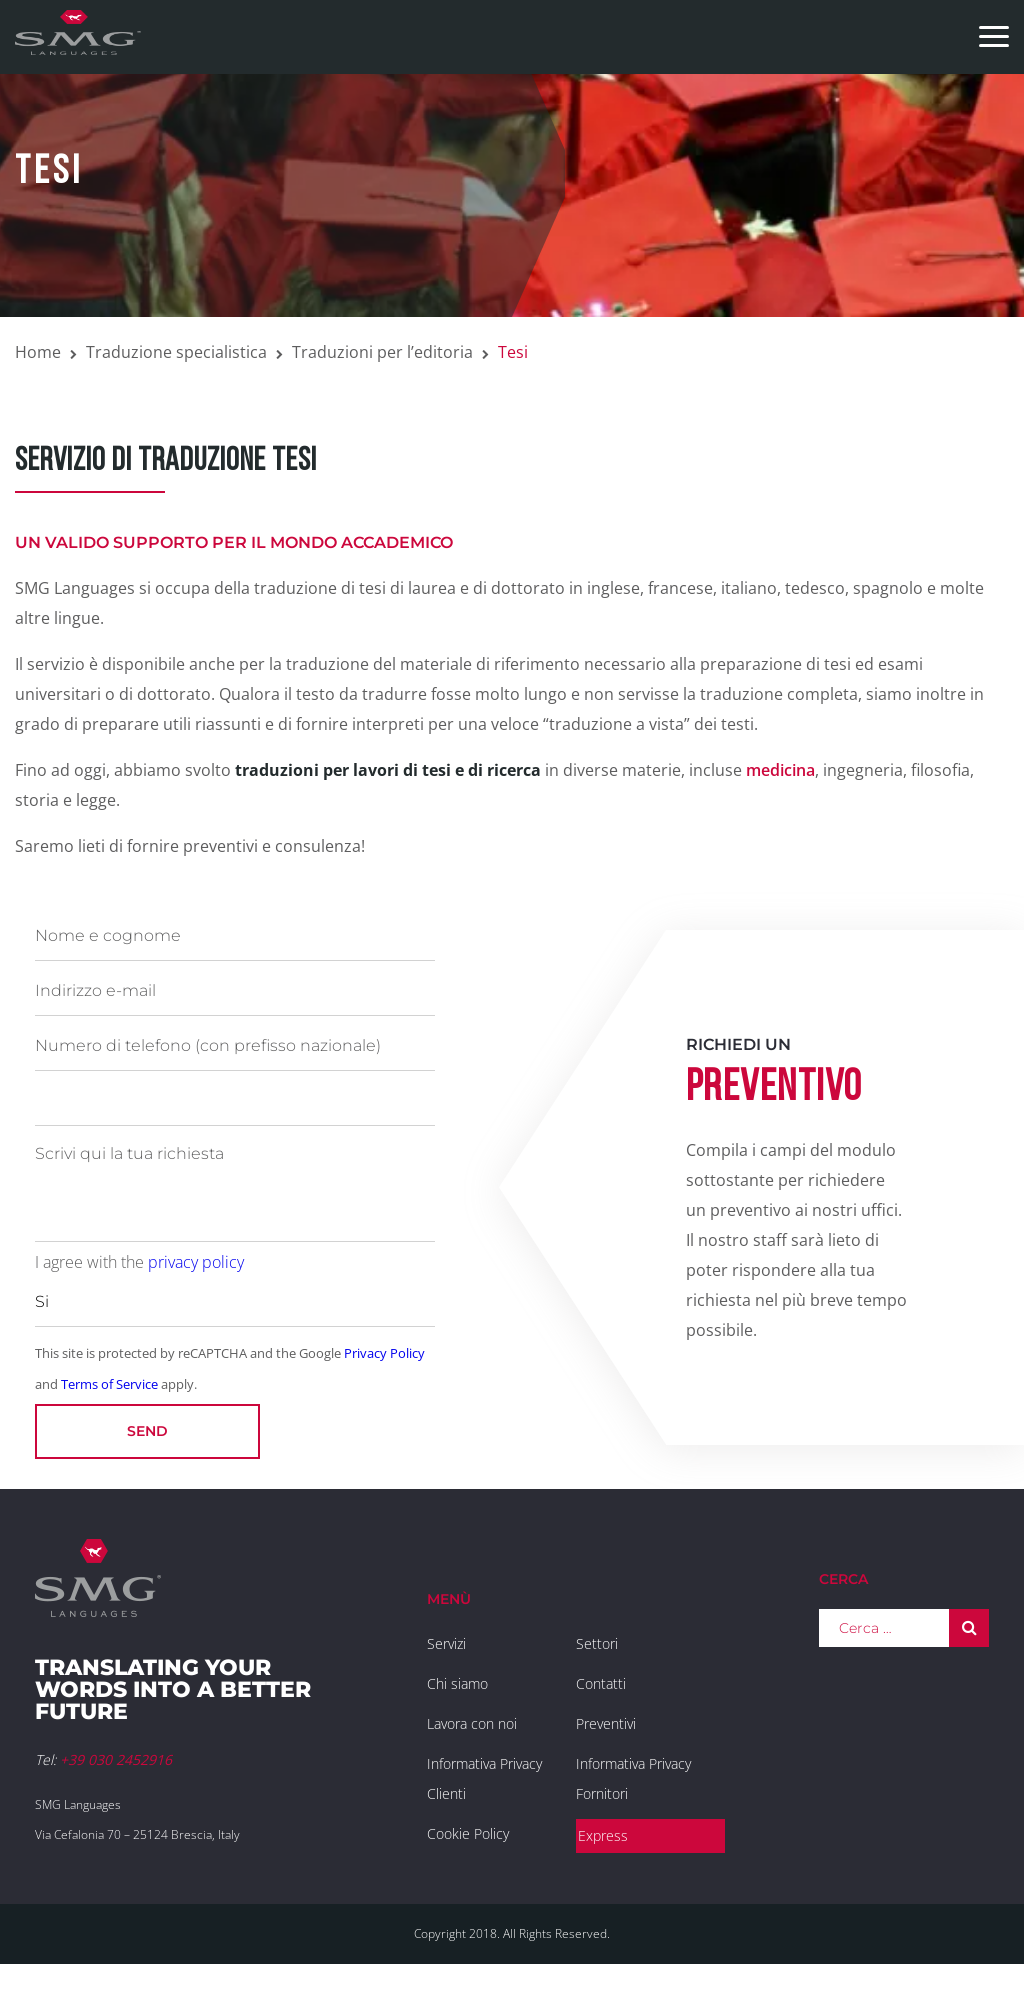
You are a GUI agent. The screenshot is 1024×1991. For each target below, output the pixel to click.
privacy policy (196, 1262)
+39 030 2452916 (116, 1759)
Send (147, 1431)
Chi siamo (457, 1683)
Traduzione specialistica (176, 352)
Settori (597, 1643)
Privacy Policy (384, 1353)
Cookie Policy (468, 1833)
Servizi (446, 1643)
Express (603, 1835)
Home (38, 352)
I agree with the (139, 1262)
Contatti (601, 1683)
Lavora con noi (472, 1723)
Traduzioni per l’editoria (382, 352)
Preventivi (606, 1723)
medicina (780, 770)
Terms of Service (109, 1384)
